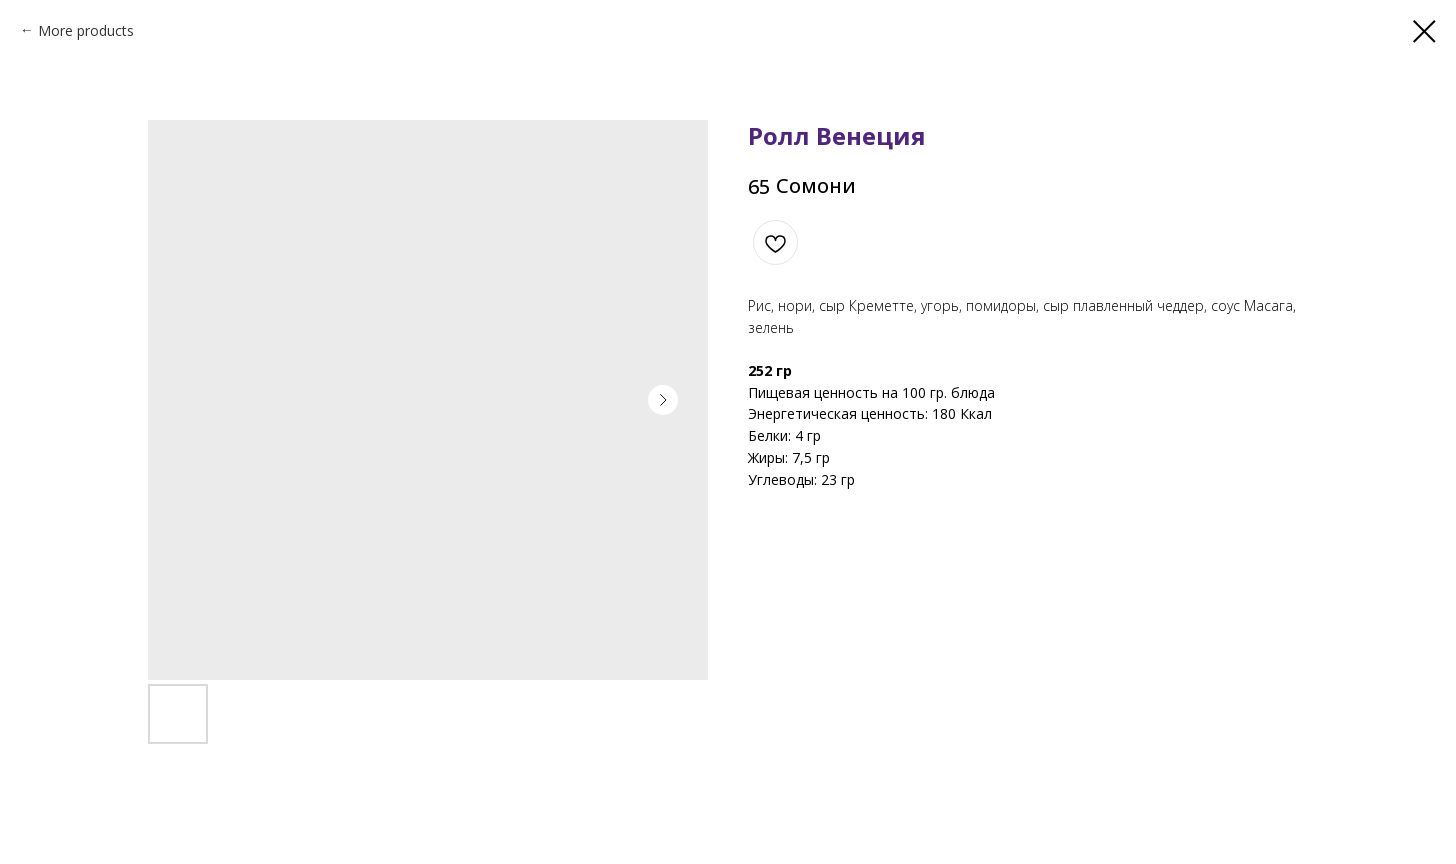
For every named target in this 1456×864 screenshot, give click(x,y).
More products (86, 30)
